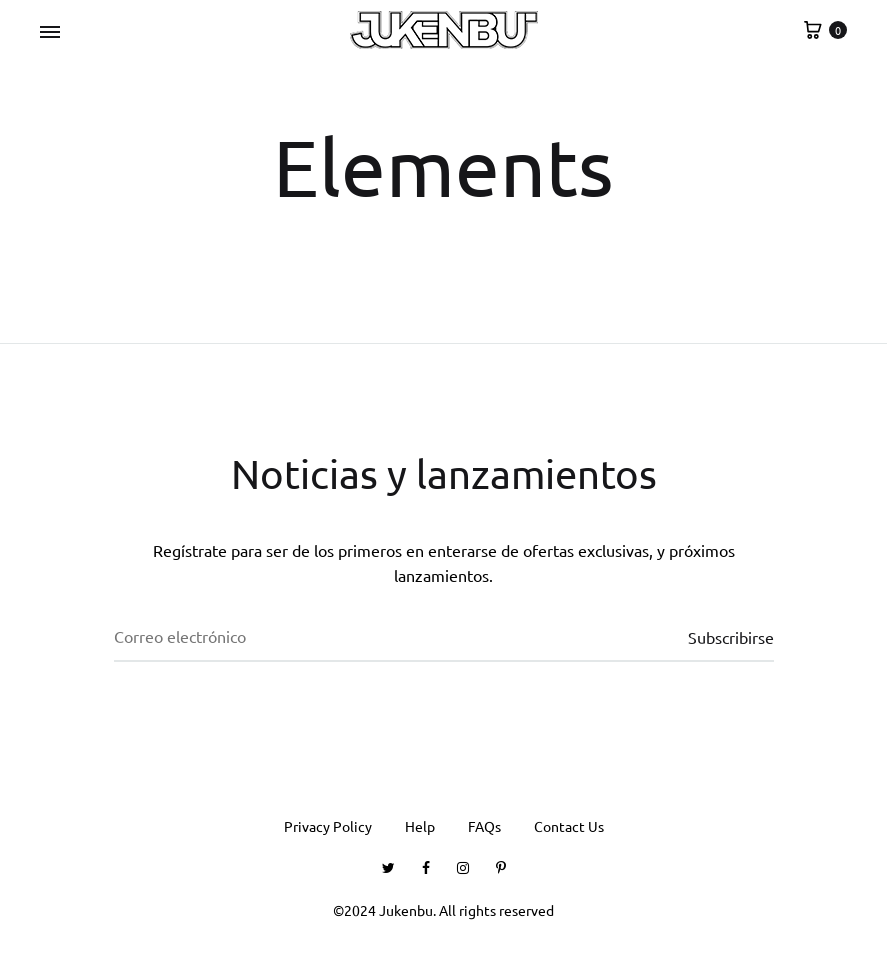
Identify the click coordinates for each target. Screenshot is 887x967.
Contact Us (569, 826)
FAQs (484, 826)
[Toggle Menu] (50, 32)
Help (420, 826)
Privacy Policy (328, 826)
